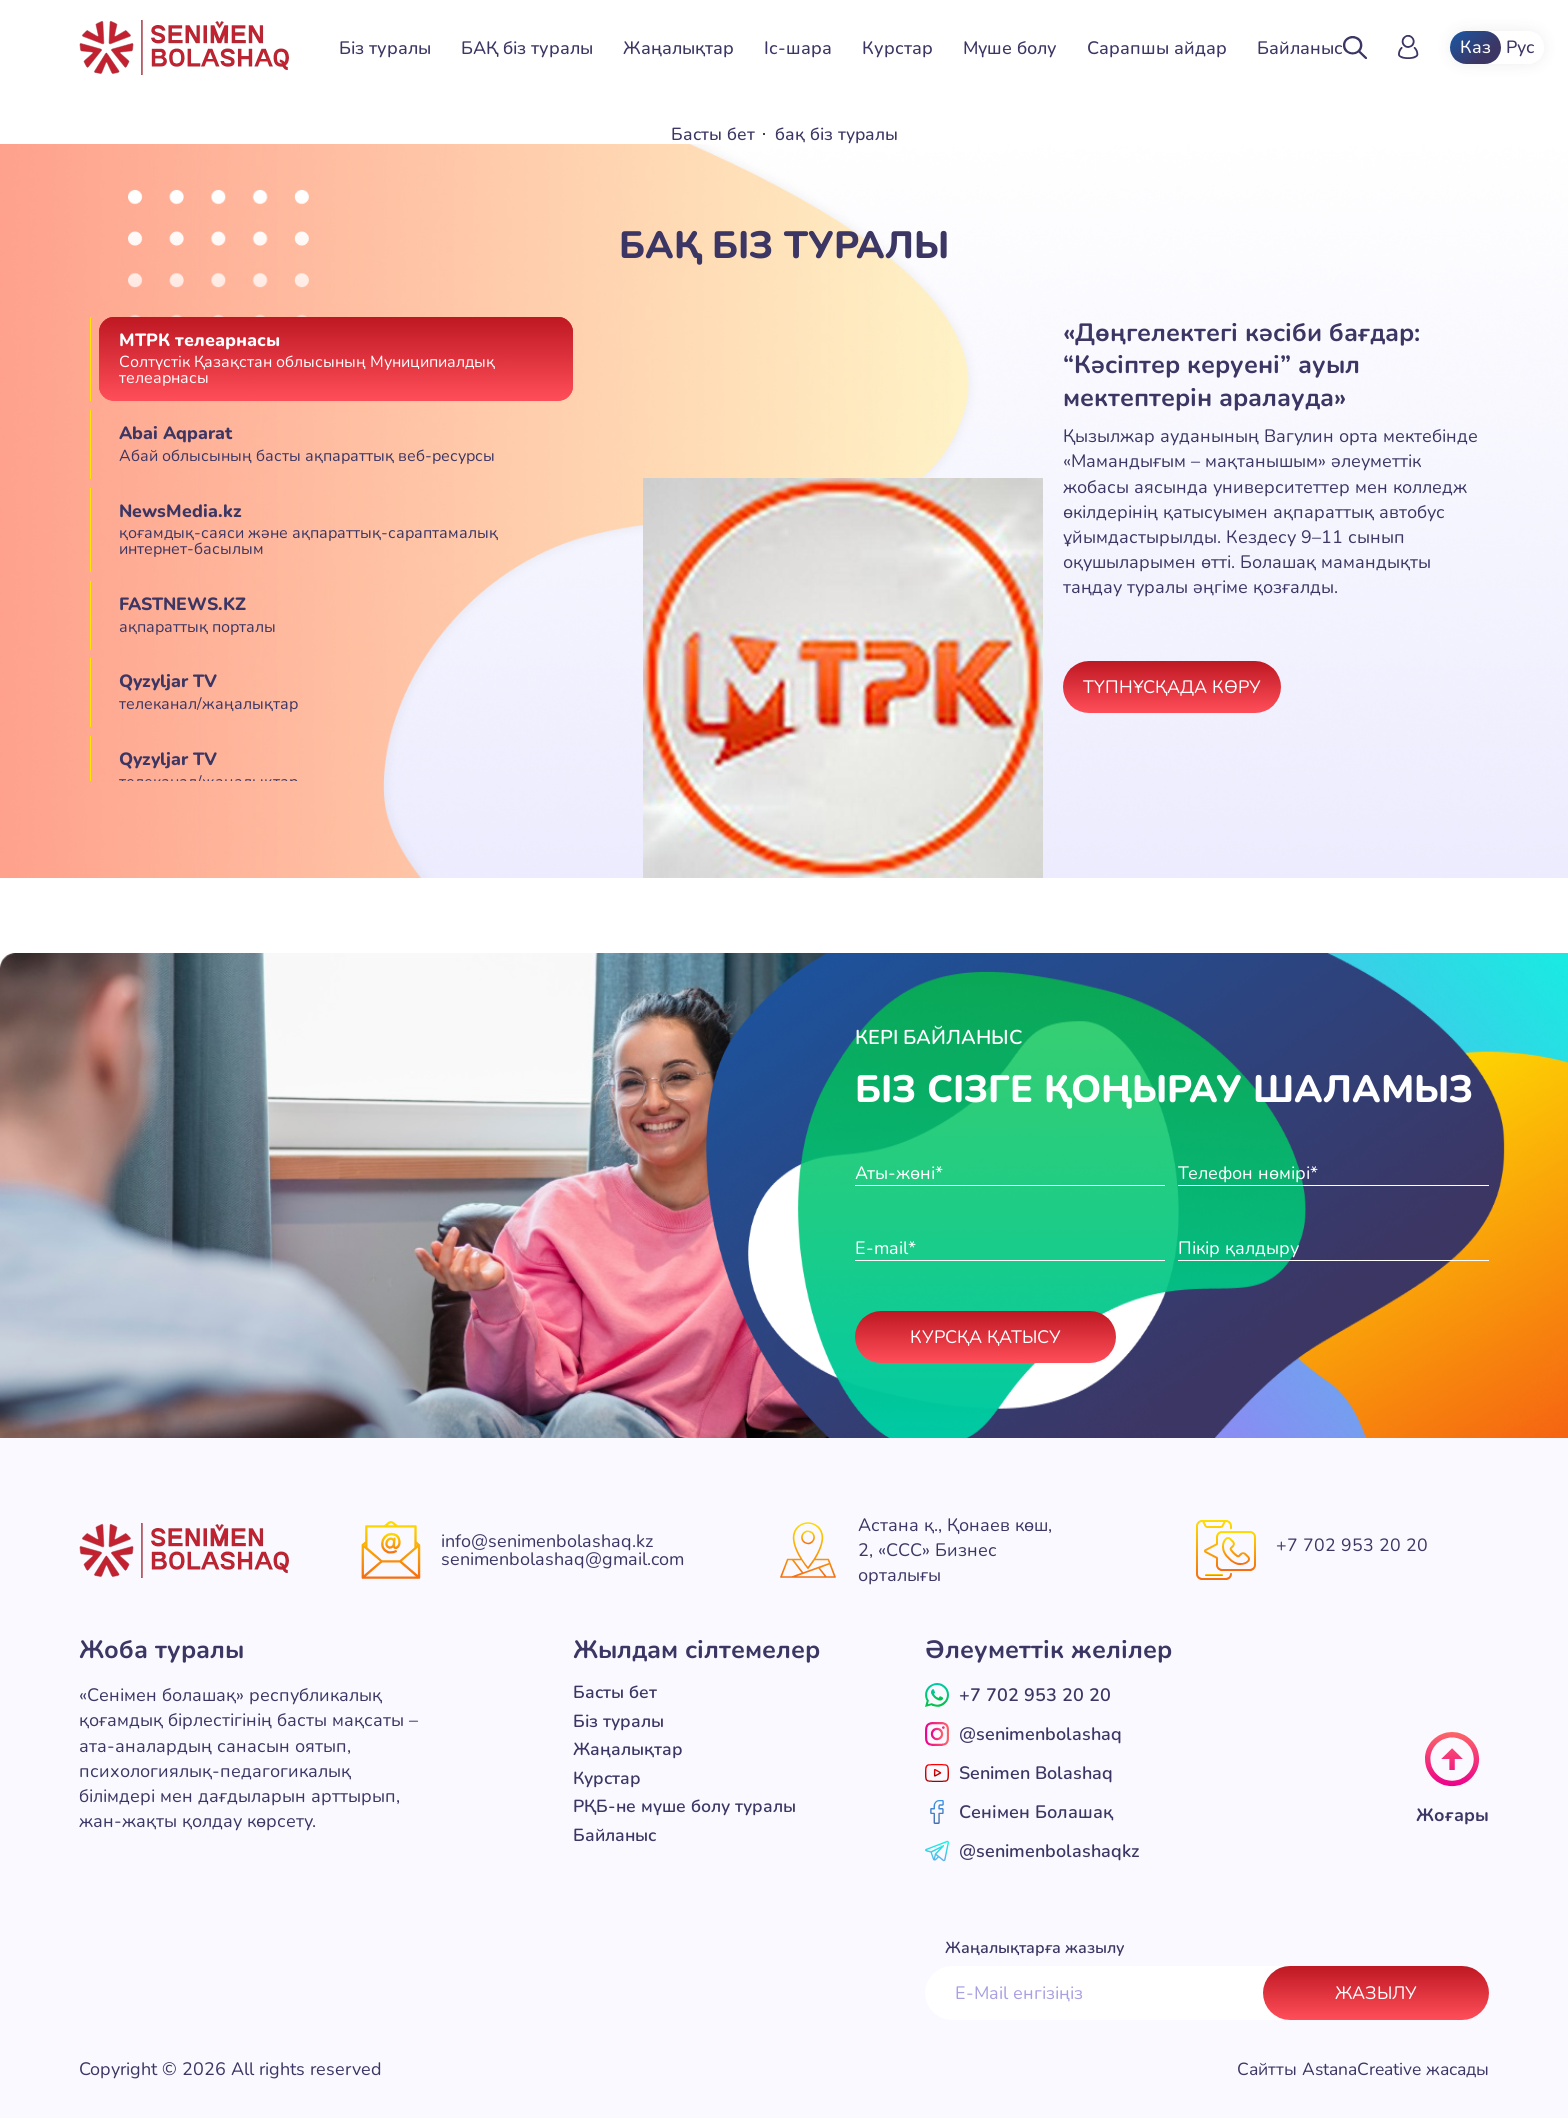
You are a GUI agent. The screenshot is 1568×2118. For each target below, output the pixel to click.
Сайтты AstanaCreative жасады (1357, 2069)
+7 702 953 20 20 (1352, 1545)
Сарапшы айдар (1157, 48)
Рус (1522, 48)
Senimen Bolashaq (1019, 1773)
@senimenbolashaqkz (1032, 1851)
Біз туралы (385, 48)
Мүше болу (1010, 48)
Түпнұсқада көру (1172, 686)
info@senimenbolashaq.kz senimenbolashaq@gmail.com (562, 1550)
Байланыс (1300, 48)
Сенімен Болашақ (1019, 1812)
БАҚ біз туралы (527, 48)
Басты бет (711, 134)
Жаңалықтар (678, 48)
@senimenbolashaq (1023, 1734)
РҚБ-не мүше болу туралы (688, 1804)
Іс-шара (798, 48)
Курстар (897, 48)
